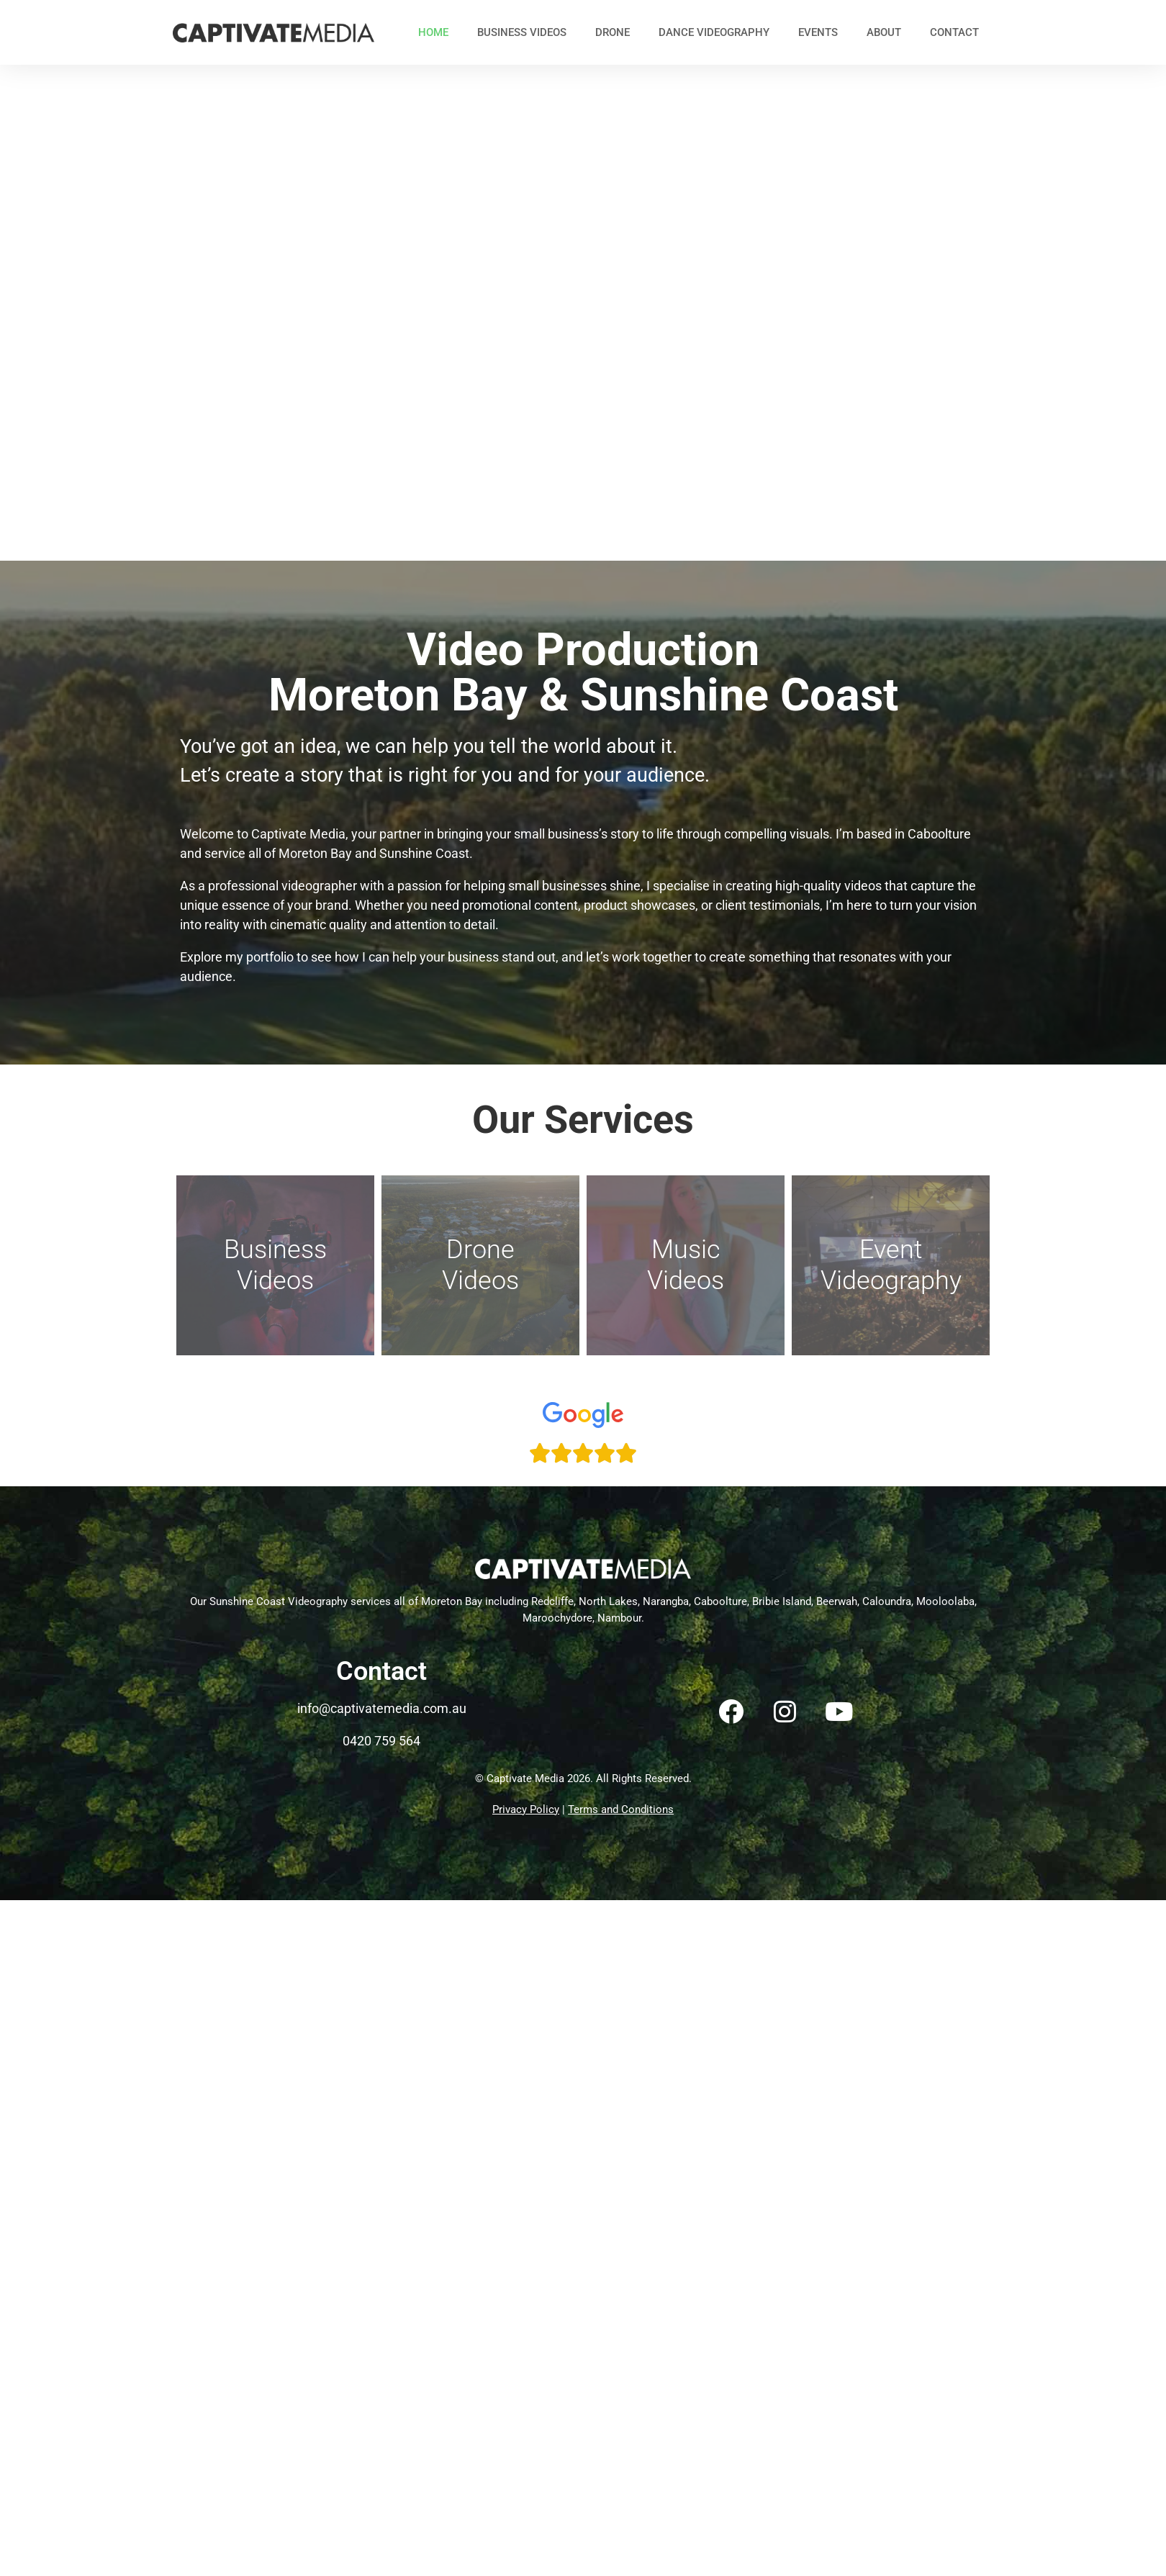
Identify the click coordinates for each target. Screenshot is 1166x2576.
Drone (612, 32)
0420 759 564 (381, 1740)
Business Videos (521, 32)
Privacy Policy (525, 1809)
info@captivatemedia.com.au (381, 1708)
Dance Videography (714, 32)
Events (818, 32)
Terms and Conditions (621, 1809)
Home (433, 32)
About (884, 32)
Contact (954, 32)
